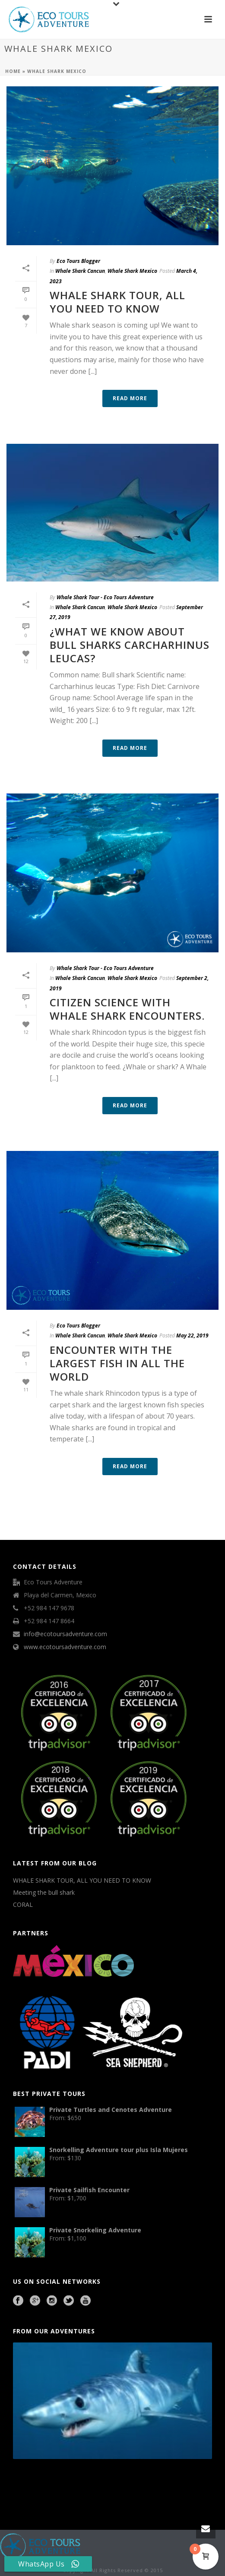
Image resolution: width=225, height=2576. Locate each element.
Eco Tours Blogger (78, 261)
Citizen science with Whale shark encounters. (127, 1009)
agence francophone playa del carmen (138, 2482)
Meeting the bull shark (44, 1892)
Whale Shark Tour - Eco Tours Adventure (105, 597)
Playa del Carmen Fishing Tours (174, 2482)
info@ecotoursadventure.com (65, 1634)
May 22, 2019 (192, 1335)
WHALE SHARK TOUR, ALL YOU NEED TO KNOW (117, 302)
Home (13, 71)
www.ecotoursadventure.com (65, 1647)
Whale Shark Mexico (132, 271)
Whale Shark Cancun (80, 271)
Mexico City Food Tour (107, 2482)
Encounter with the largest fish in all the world (117, 1363)
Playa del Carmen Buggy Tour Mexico (32, 2482)
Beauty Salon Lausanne (66, 2494)
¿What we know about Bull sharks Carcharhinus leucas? (129, 644)
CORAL (23, 1905)
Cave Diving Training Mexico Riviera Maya (74, 2482)
